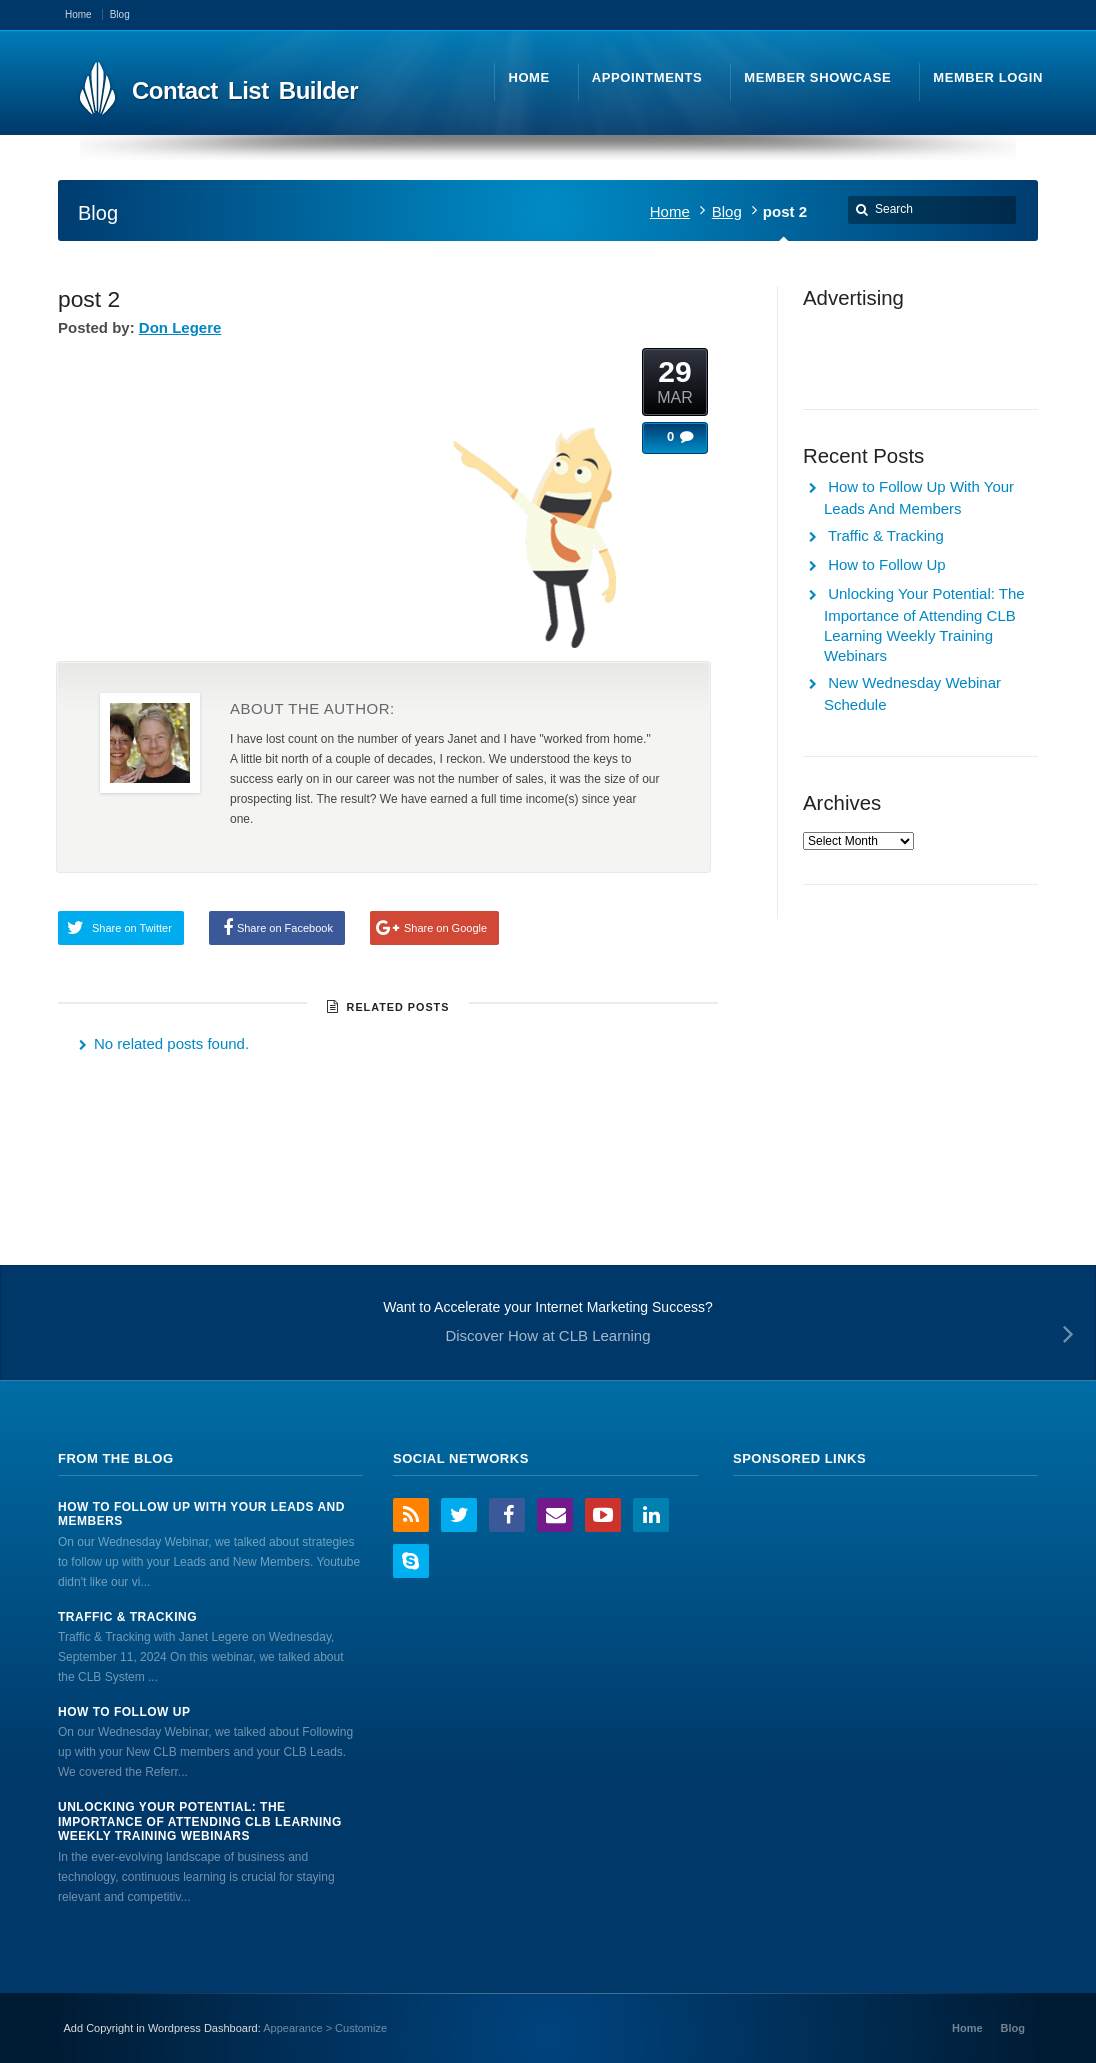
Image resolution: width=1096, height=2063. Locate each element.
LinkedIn (651, 1515)
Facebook (507, 1515)
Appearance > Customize (325, 2028)
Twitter (459, 1515)
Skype (411, 1561)
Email (555, 1515)
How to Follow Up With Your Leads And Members (201, 1514)
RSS (411, 1515)
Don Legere (180, 327)
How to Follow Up (887, 564)
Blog (727, 211)
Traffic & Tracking (886, 535)
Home (670, 211)
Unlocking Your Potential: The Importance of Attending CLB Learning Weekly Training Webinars (200, 1821)
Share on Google (445, 928)
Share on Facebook (285, 928)
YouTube (603, 1515)
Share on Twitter (132, 928)
